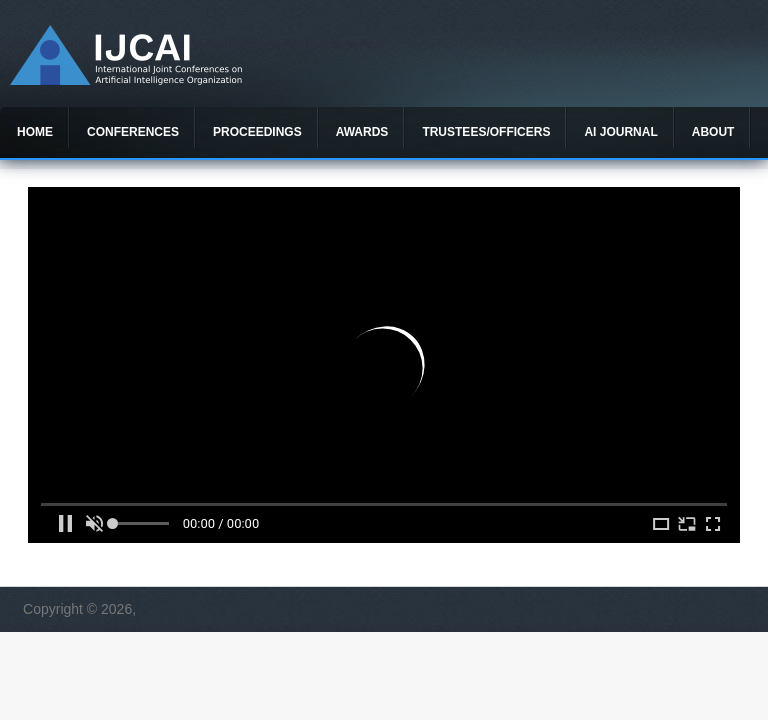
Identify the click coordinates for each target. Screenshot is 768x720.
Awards (362, 132)
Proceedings (257, 132)
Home (35, 132)
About (713, 132)
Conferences (133, 132)
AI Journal (620, 132)
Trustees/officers (486, 132)
